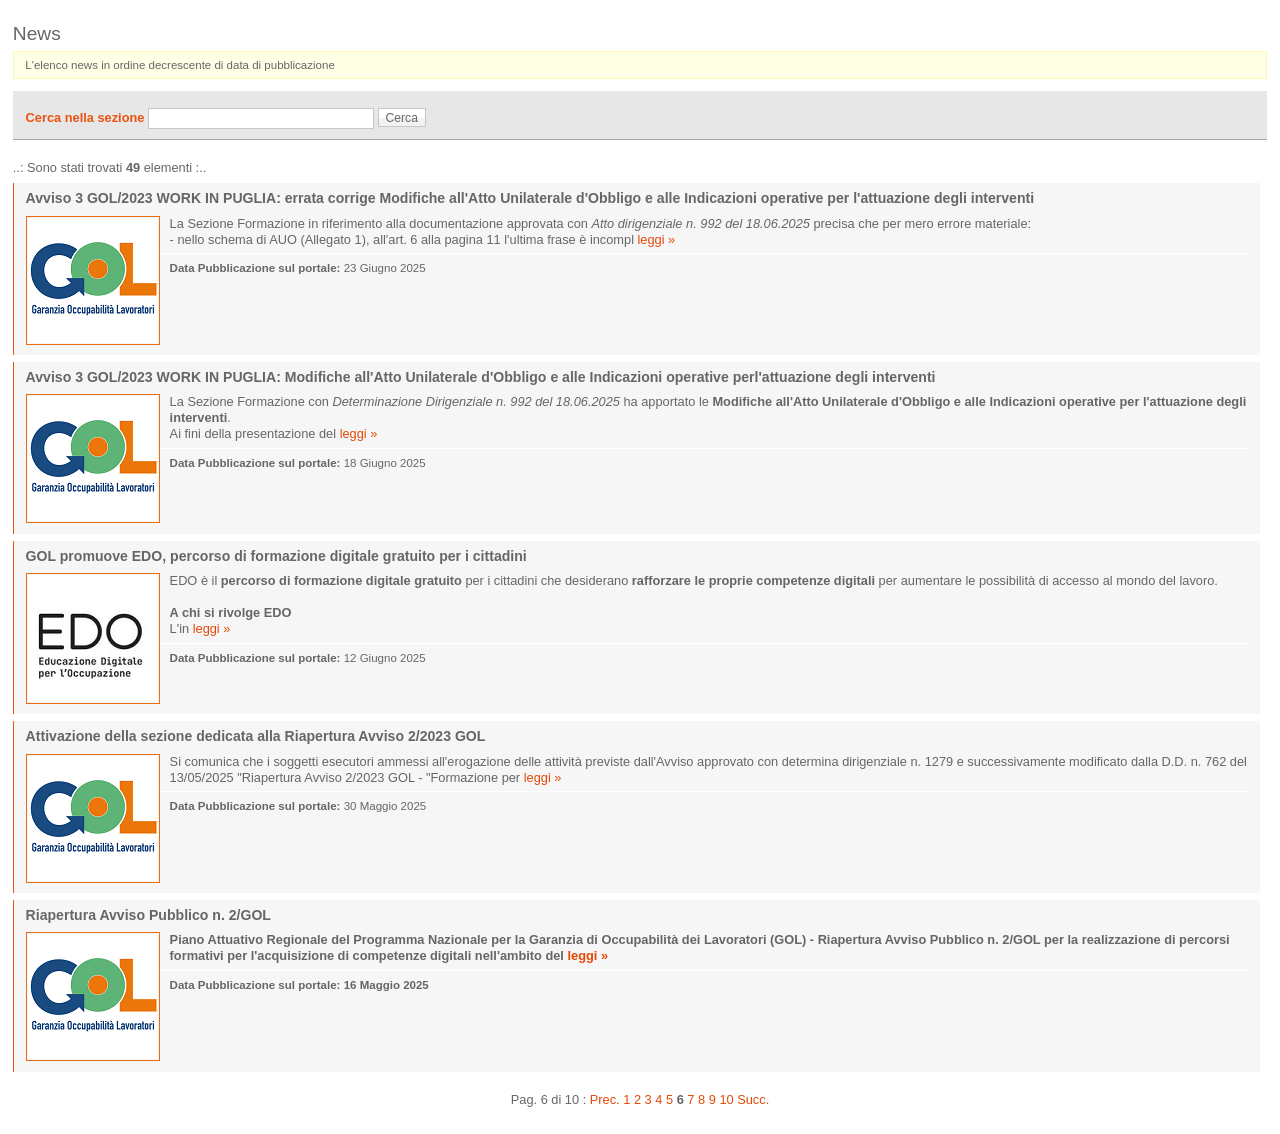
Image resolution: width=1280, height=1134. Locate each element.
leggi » (657, 239)
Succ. (753, 1099)
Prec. (605, 1099)
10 (726, 1099)
